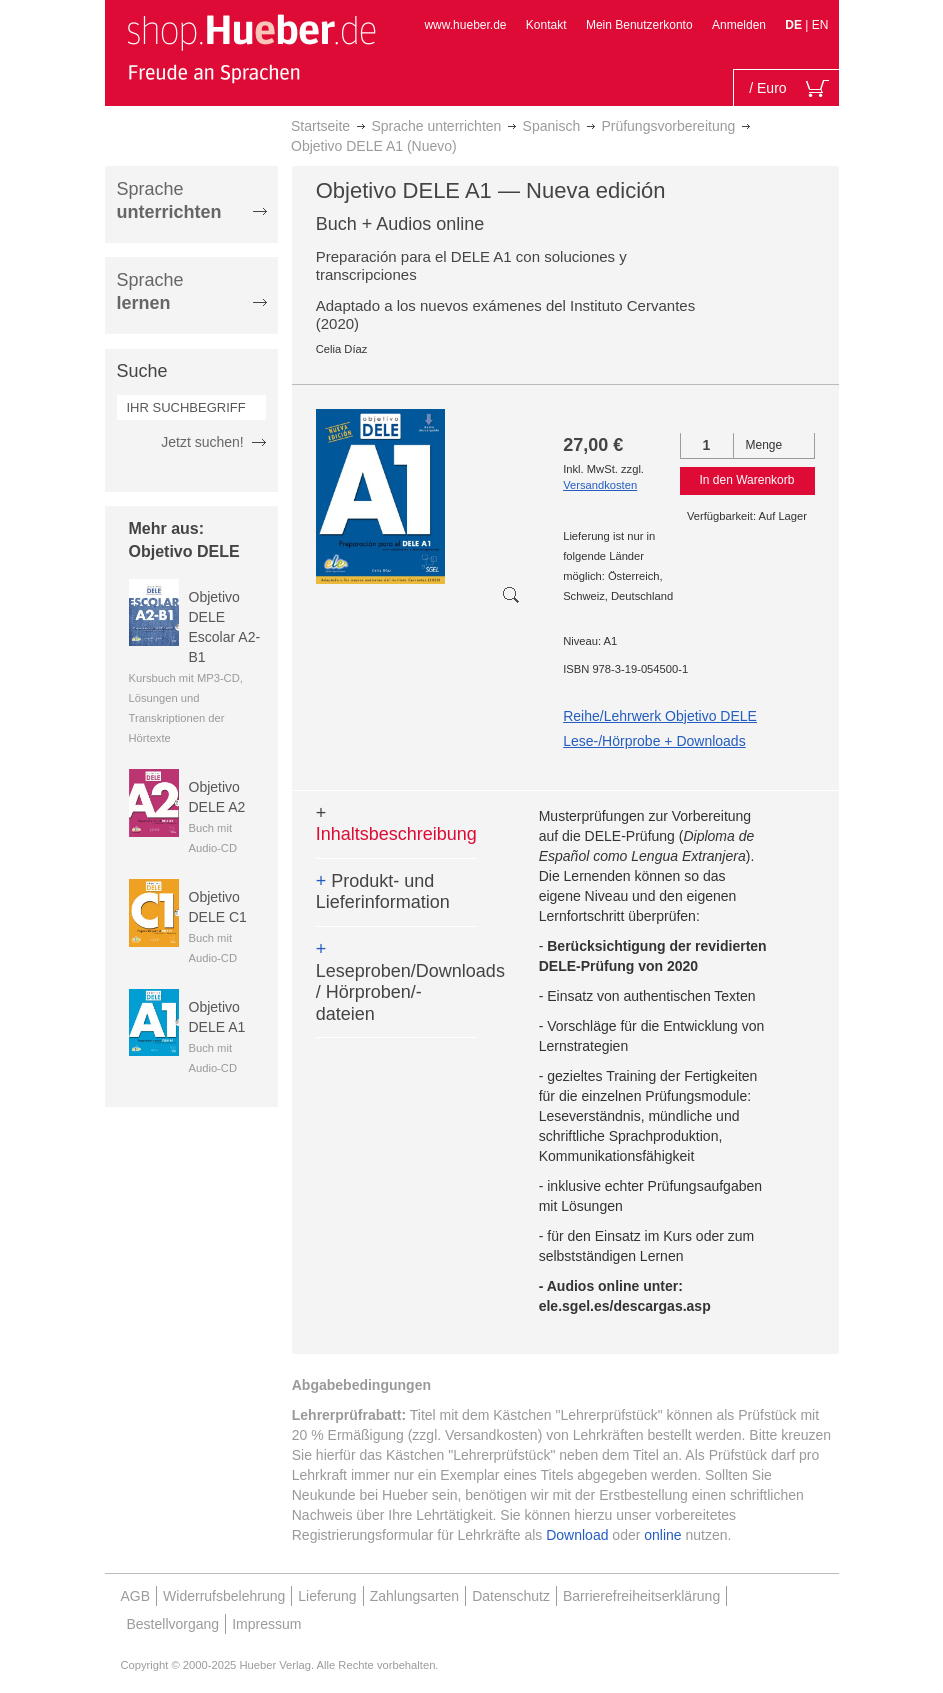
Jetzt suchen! (202, 442)
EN (820, 25)
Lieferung (327, 1596)
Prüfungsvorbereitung (668, 126)
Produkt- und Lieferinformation (383, 892)
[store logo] (251, 48)
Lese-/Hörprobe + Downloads (654, 741)
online (662, 1535)
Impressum (266, 1624)
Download (577, 1535)
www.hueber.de (465, 25)
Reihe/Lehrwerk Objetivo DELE (660, 716)
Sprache (169, 200)
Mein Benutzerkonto (639, 25)
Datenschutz (511, 1596)
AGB (136, 1596)
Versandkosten (600, 485)
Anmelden (739, 25)
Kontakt (546, 25)
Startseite (320, 126)
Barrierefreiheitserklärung (641, 1596)
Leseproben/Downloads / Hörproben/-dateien (396, 981)
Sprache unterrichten (436, 126)
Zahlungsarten (415, 1596)
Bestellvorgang (173, 1624)
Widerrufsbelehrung (224, 1596)
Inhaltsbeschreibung (396, 824)
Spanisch (552, 126)
